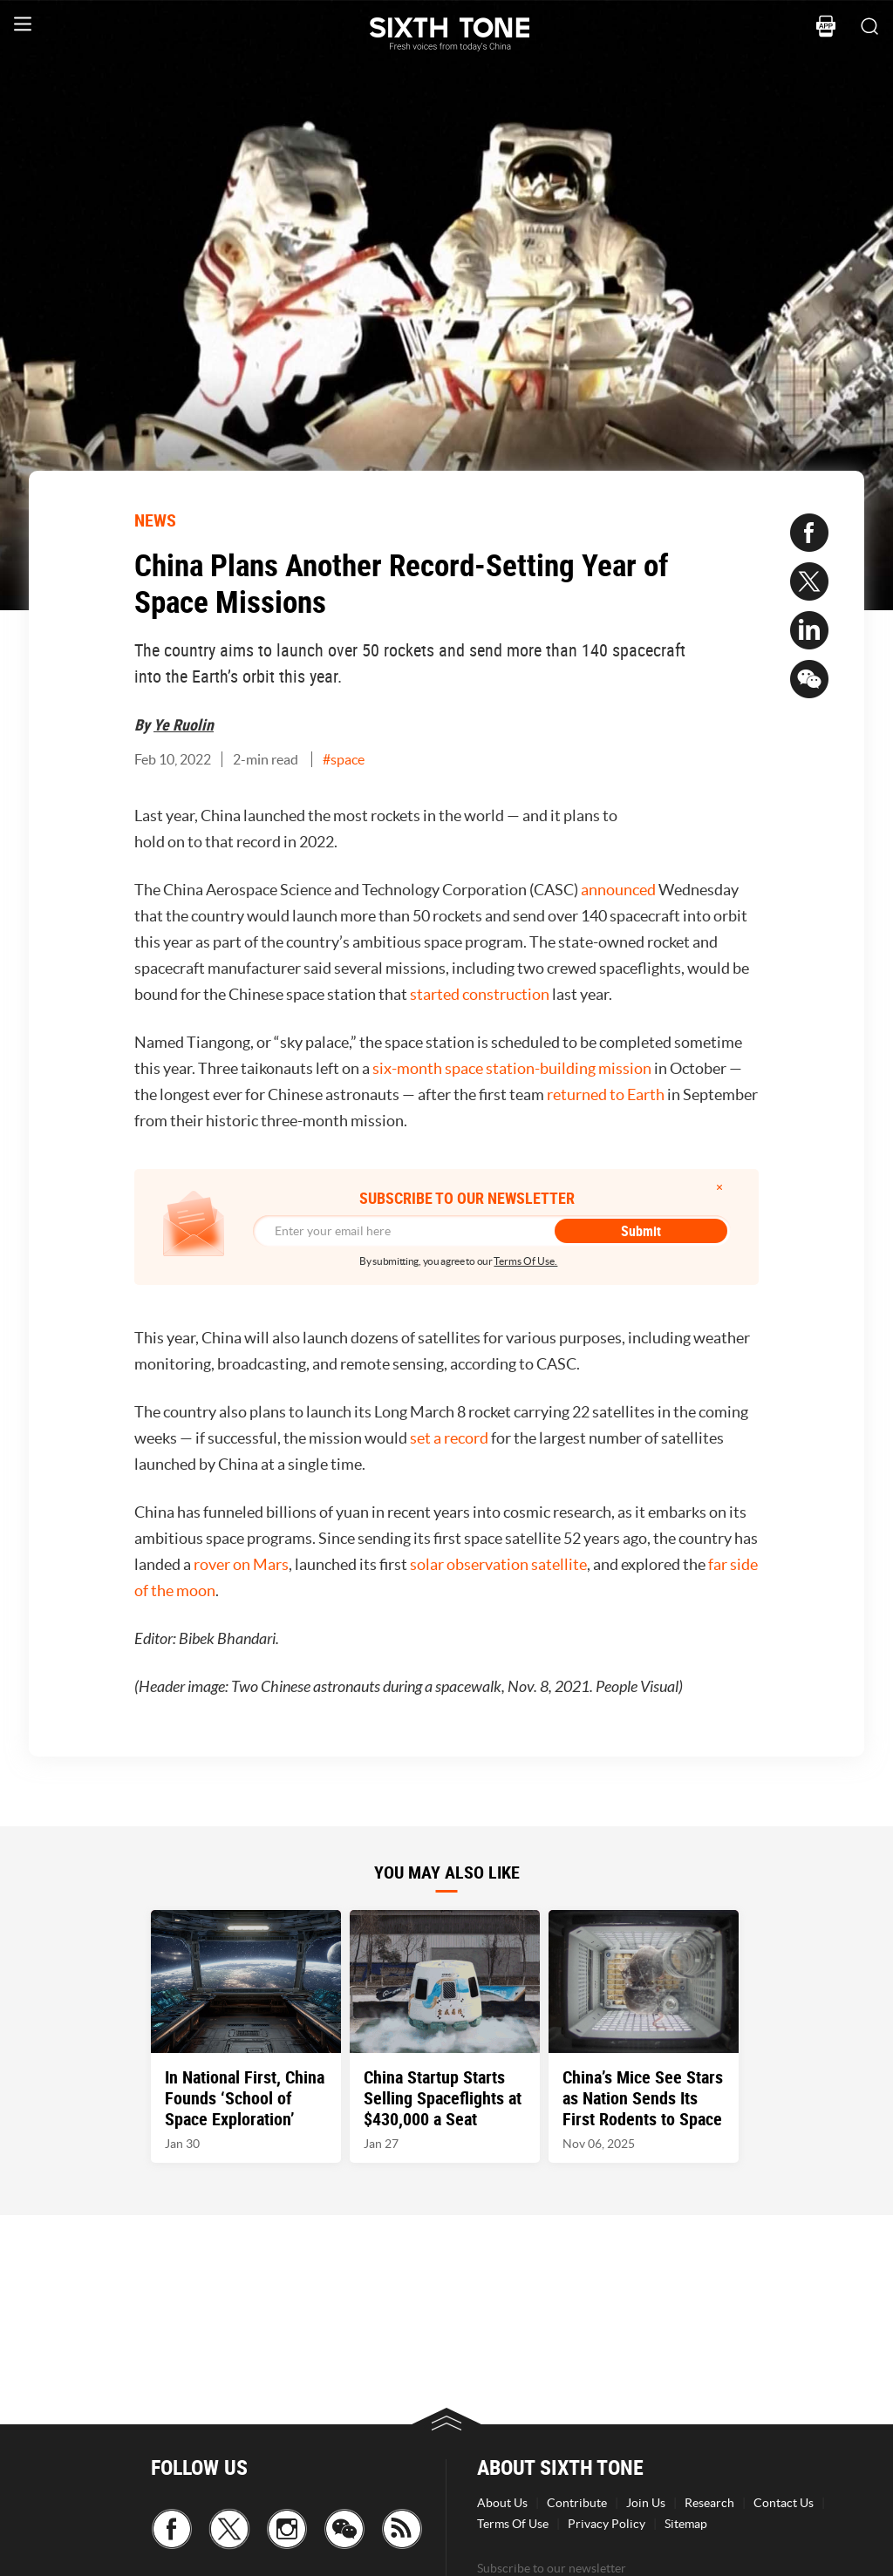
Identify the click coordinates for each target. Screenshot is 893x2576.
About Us (502, 2503)
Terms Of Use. (525, 1261)
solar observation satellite (498, 1564)
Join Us (645, 2503)
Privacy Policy (606, 2524)
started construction (479, 994)
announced (618, 889)
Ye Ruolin (183, 724)
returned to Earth (606, 1094)
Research (709, 2503)
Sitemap (686, 2524)
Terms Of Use (513, 2524)
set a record (449, 1438)
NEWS (155, 520)
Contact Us (783, 2503)
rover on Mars (241, 1564)
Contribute (577, 2503)
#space (344, 759)
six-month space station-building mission (511, 1068)
